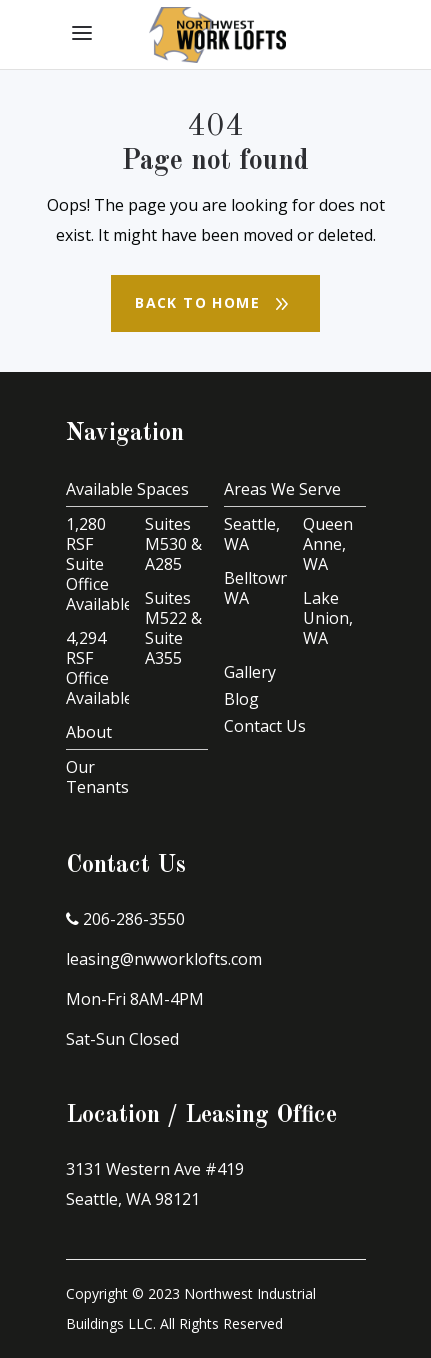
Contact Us (265, 726)
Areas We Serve (282, 489)
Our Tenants (97, 777)
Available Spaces (127, 489)
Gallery (250, 672)
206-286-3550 (125, 919)
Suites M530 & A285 (173, 544)
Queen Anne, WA (328, 544)
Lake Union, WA (328, 618)
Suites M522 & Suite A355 (173, 628)
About (89, 732)
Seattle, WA (252, 534)
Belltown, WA (259, 588)
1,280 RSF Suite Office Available (99, 564)
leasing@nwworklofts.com (164, 959)
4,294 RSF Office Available (99, 668)
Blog (241, 699)
